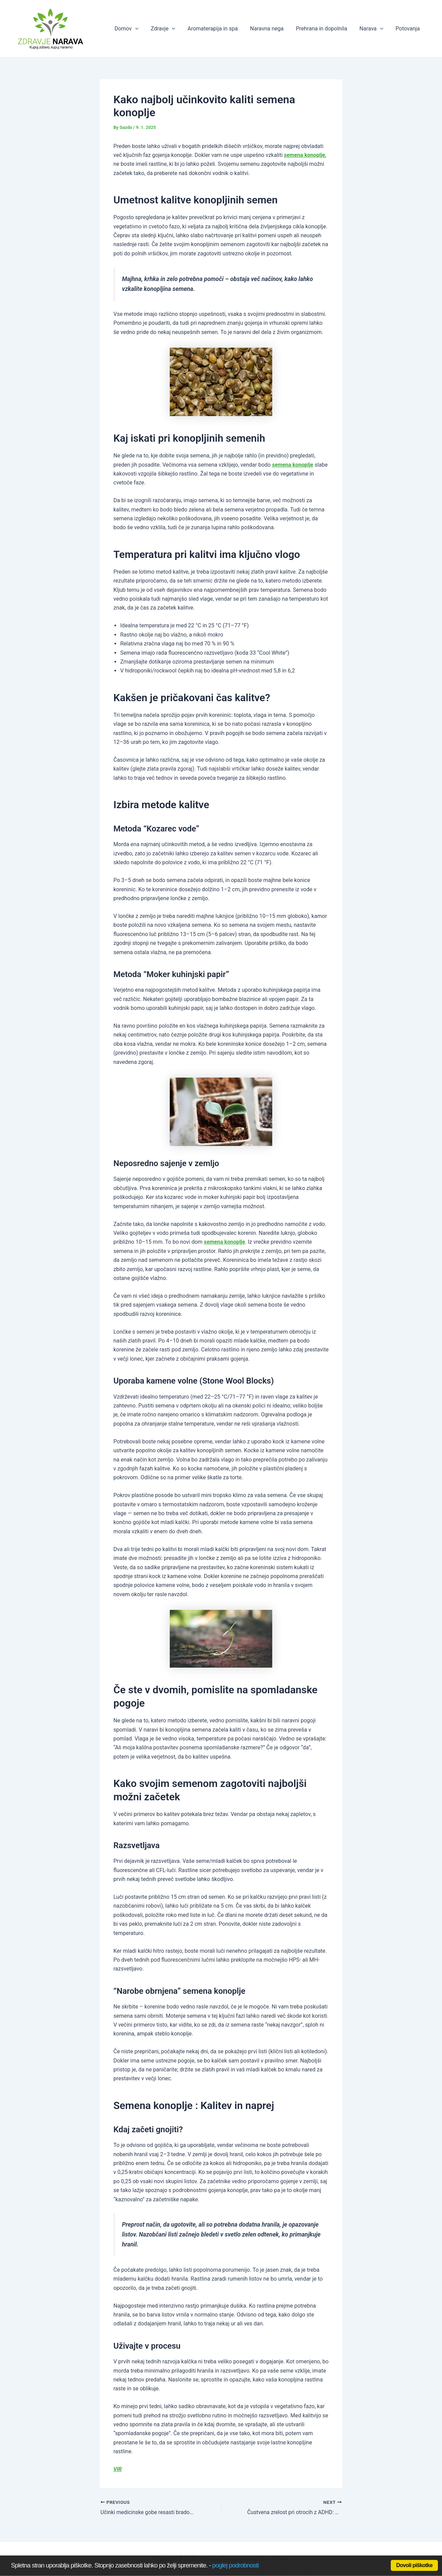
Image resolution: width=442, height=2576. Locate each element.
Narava (373, 28)
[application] (144, 28)
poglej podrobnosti (235, 2565)
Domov (135, 28)
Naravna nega (271, 28)
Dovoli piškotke (414, 2565)
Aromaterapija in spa (219, 28)
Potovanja (408, 28)
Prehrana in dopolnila (324, 28)
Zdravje (170, 28)
